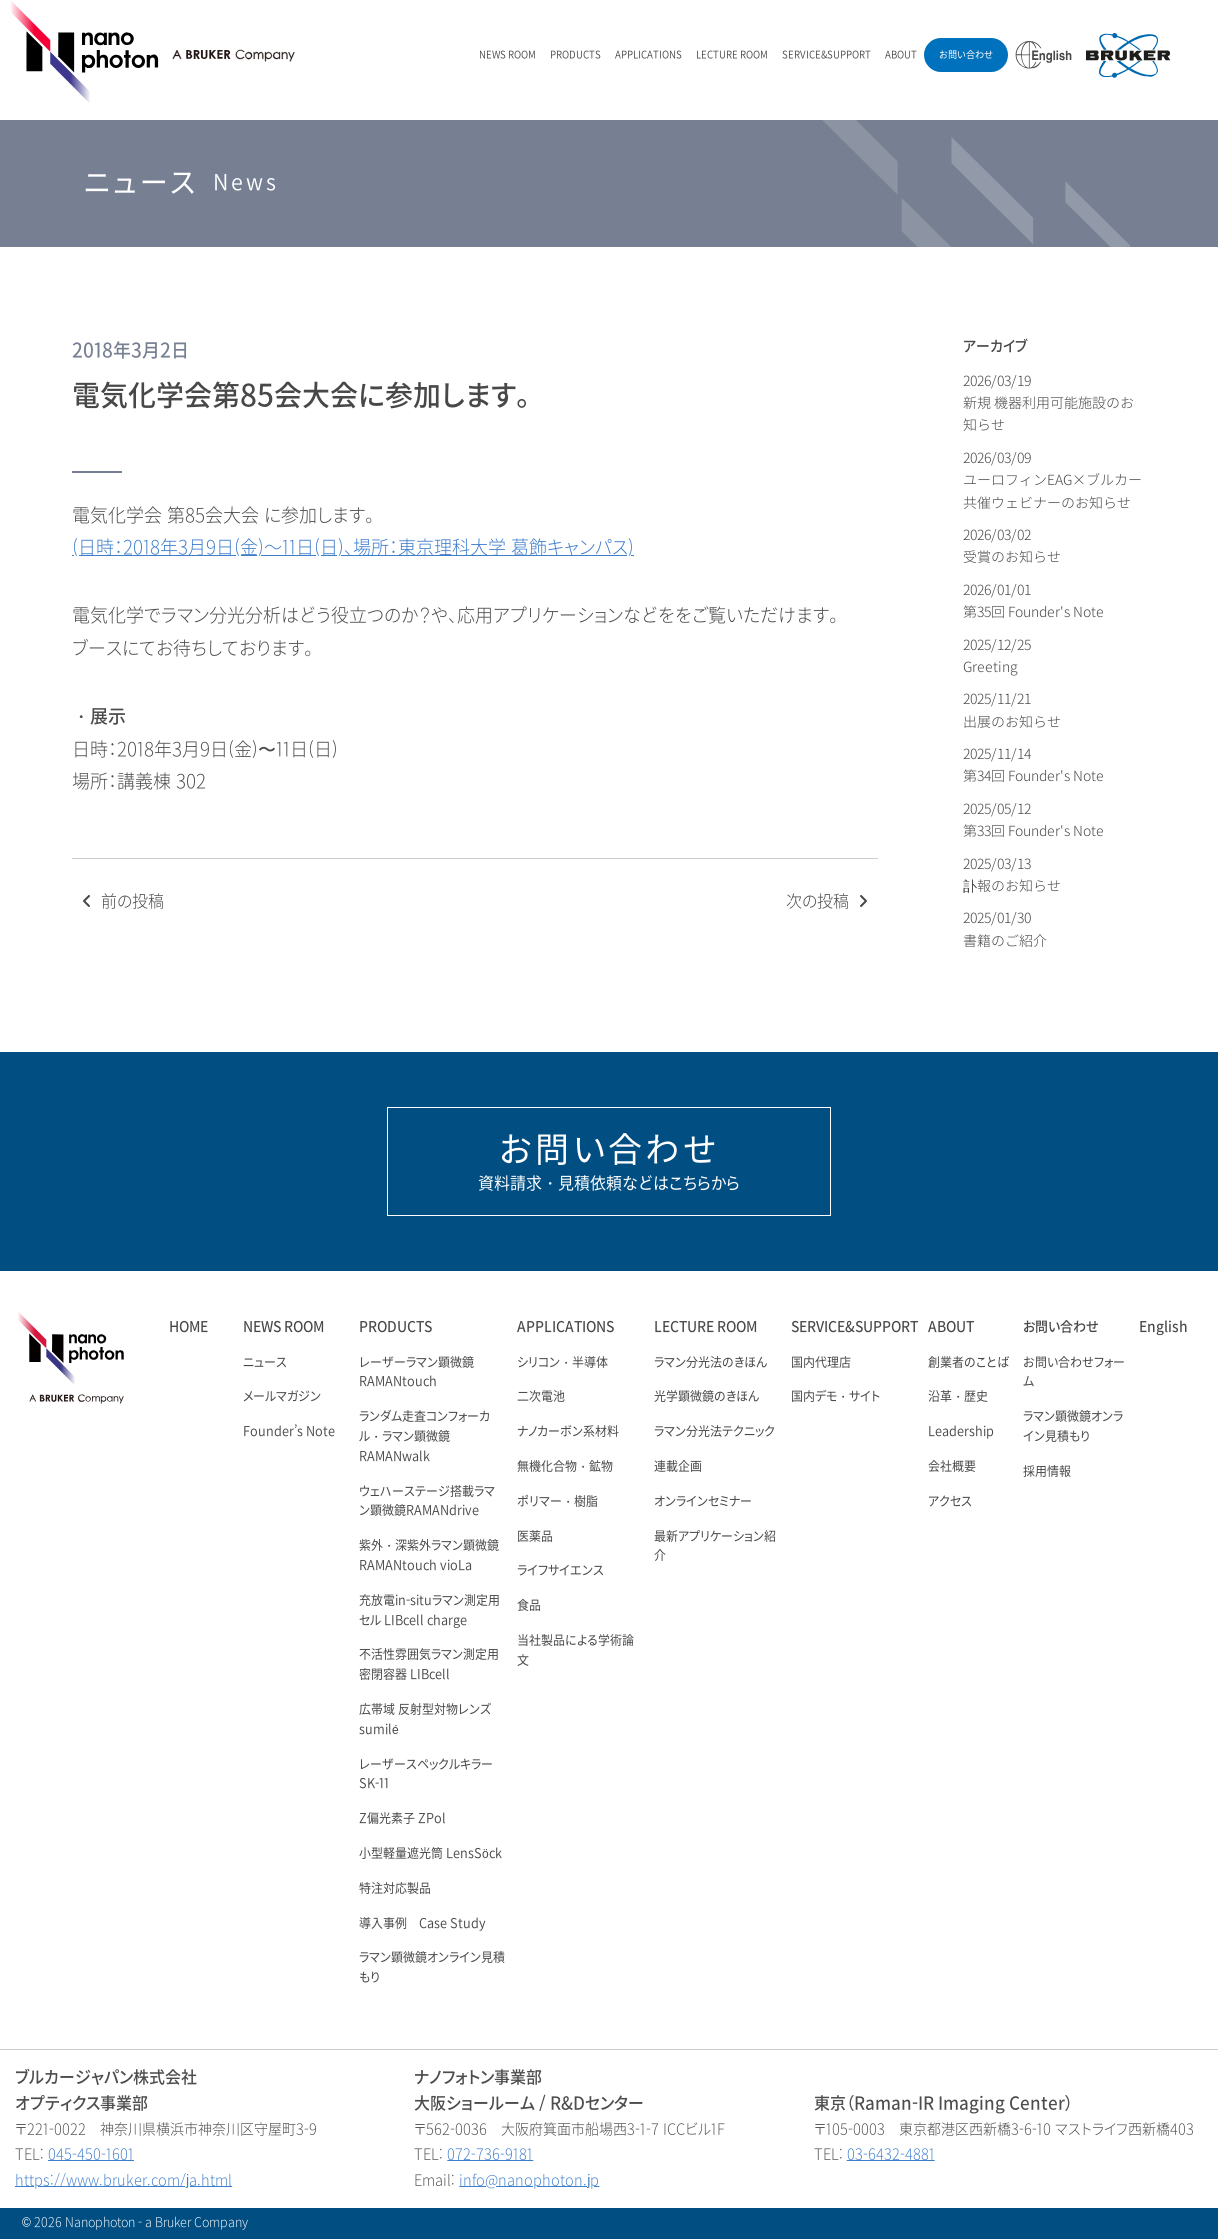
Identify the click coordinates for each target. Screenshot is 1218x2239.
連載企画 (678, 1467)
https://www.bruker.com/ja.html (123, 2180)
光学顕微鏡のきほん (706, 1397)
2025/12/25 (998, 655)
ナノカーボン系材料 (568, 1432)
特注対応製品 (395, 1889)
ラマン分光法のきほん (710, 1363)
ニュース (265, 1363)
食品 (529, 1606)
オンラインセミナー (703, 1502)
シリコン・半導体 (562, 1363)
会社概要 (952, 1467)
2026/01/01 (1033, 600)
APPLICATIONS (648, 55)
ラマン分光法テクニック (714, 1432)
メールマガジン (282, 1397)
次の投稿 (829, 901)
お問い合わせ (966, 55)
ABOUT (901, 55)
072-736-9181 (490, 2154)
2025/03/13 (1012, 874)
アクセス (950, 1502)
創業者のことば (968, 1363)
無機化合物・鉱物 (565, 1467)
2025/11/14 (1033, 764)
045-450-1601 (91, 2154)
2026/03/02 (1012, 545)
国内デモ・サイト (835, 1397)
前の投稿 (120, 901)
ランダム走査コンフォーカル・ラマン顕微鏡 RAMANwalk (424, 1437)
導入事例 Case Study (422, 1924)
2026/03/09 (1052, 480)
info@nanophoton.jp (529, 2180)
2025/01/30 (1005, 928)
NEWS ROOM (507, 55)
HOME (188, 1326)
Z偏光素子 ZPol (402, 1819)
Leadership (961, 1432)
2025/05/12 (1033, 819)
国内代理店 (821, 1363)
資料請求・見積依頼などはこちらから (609, 1161)
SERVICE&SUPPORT (826, 55)
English (1163, 1326)
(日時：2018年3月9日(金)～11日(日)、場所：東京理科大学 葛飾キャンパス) (353, 548)
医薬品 (535, 1537)
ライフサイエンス (560, 1571)
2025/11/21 (1012, 709)
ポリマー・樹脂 (557, 1502)
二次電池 (541, 1397)
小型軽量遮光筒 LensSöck (430, 1854)
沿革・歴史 (958, 1397)
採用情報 (1047, 1472)
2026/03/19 (1048, 403)
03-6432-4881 (891, 2154)
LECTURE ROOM (732, 55)
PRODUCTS (575, 55)
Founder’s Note (289, 1432)
